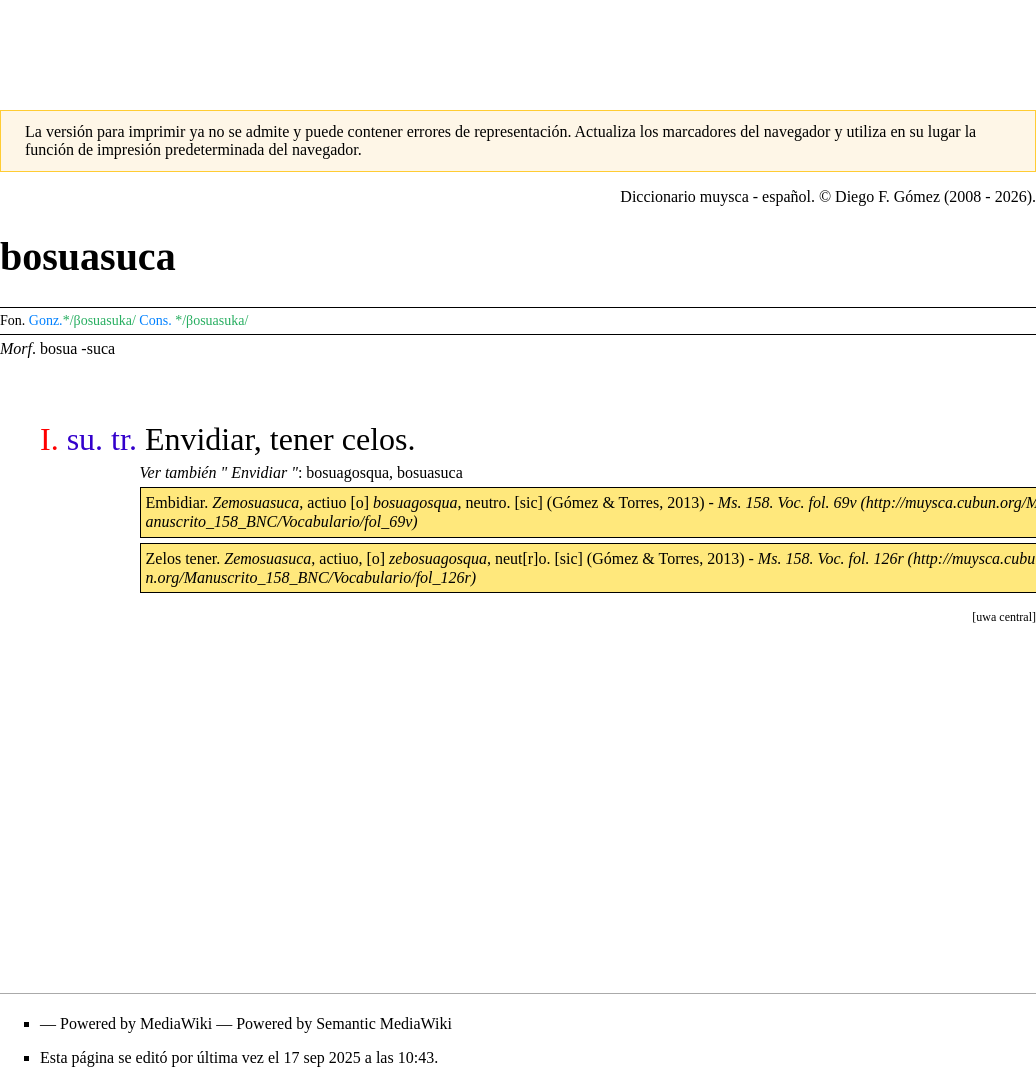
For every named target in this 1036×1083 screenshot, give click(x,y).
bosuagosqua (347, 472)
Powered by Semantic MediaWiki (344, 1023)
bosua (58, 348)
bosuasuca (430, 472)
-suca (98, 348)
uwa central (1004, 617)
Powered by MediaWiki (136, 1023)
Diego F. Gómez (887, 196)
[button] (1004, 617)
